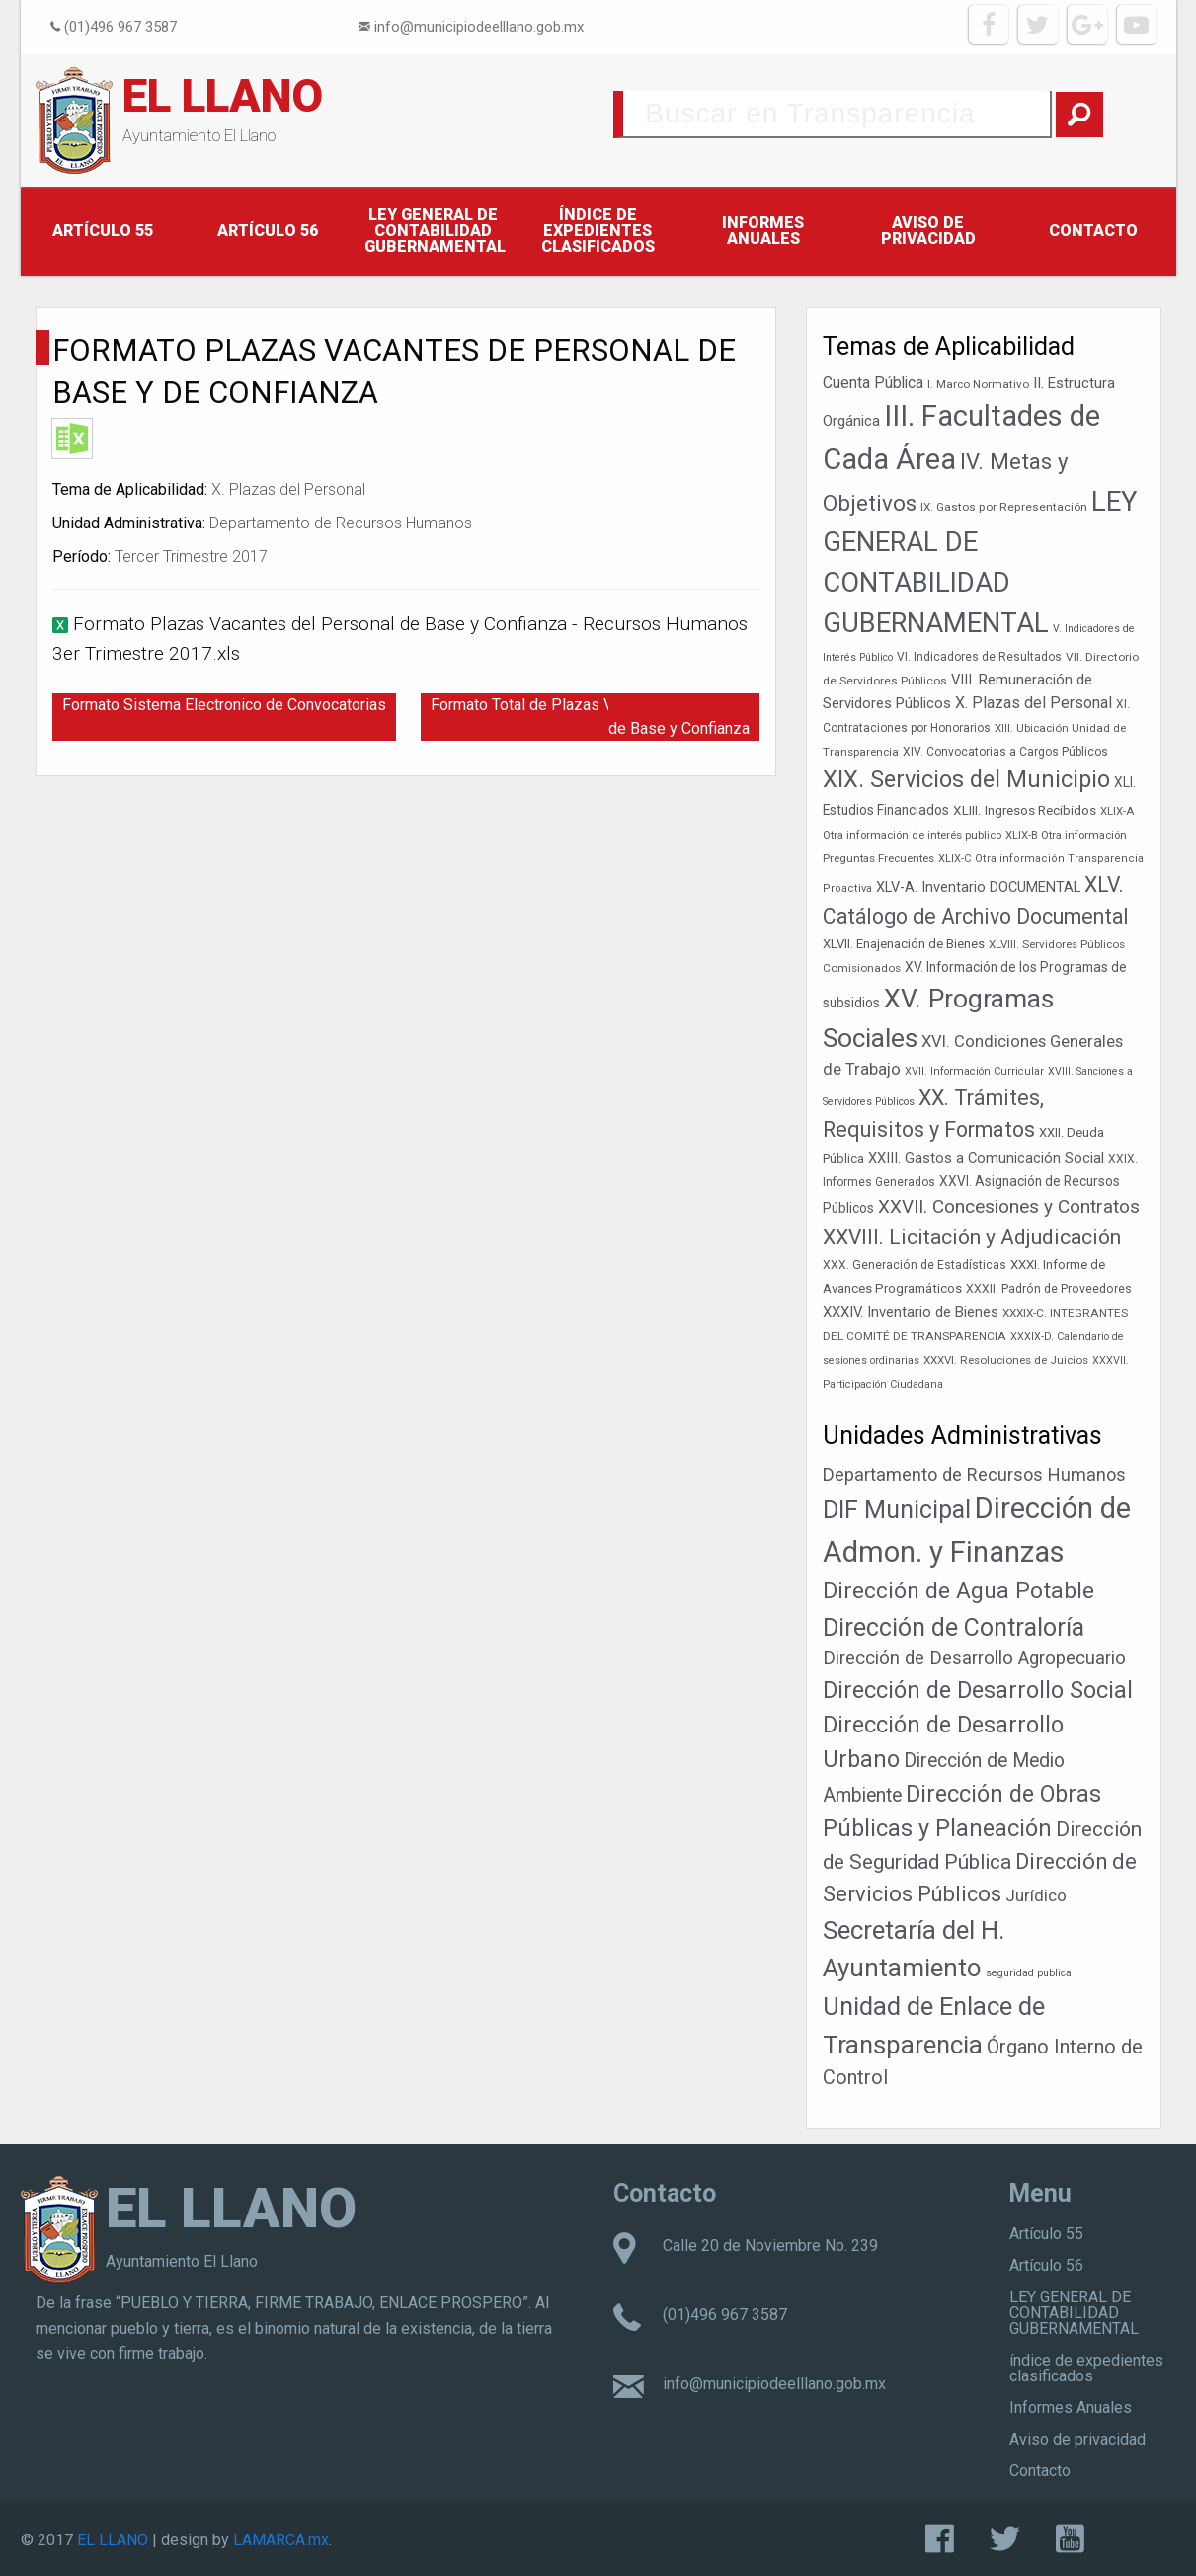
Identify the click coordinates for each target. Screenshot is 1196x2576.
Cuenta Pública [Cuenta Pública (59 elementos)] (873, 382)
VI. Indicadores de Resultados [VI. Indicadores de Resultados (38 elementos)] (979, 657)
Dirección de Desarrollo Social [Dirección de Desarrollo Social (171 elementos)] (978, 1690)
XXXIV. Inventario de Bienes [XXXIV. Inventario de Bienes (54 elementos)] (910, 1312)
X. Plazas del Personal (288, 489)
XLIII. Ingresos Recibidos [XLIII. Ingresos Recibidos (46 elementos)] (1024, 810)
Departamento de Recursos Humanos (340, 523)
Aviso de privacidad (928, 230)
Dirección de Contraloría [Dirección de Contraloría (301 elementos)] (953, 1627)
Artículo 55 (102, 230)
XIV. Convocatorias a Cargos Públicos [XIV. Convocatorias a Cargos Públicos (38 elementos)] (1005, 752)
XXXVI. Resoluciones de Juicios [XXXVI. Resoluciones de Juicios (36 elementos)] (1005, 1360)
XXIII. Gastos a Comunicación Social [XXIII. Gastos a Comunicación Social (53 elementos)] (986, 1158)
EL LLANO (222, 95)
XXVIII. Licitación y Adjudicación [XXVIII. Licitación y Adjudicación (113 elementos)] (972, 1236)
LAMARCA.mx (281, 2540)
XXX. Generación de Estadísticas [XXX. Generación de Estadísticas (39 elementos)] (914, 1265)
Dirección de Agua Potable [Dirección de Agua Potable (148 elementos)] (958, 1590)
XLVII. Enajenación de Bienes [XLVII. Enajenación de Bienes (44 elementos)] (904, 943)
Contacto (1093, 230)
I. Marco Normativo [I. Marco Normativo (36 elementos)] (978, 384)
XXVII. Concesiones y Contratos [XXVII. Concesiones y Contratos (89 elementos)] (1009, 1206)
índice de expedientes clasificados (598, 230)
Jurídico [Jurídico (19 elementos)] (1036, 1895)
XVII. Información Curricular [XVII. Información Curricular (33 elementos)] (974, 1071)
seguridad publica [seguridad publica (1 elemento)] (1029, 1973)
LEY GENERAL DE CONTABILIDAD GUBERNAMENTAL (435, 230)
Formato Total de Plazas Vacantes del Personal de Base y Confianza (595, 716)
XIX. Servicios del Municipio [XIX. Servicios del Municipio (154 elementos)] (966, 779)
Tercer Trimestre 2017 (191, 556)
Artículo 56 (267, 230)
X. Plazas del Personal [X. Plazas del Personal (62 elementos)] (1033, 702)
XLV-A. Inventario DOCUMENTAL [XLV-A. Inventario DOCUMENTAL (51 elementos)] (978, 887)
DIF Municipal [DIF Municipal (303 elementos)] (897, 1509)
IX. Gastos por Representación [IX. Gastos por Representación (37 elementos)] (1003, 507)
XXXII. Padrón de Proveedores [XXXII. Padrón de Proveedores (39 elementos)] (1049, 1289)
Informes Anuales (763, 230)
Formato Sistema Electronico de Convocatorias (224, 704)
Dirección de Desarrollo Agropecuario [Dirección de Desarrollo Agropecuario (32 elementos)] (974, 1658)
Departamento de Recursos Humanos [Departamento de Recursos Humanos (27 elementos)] (974, 1474)
